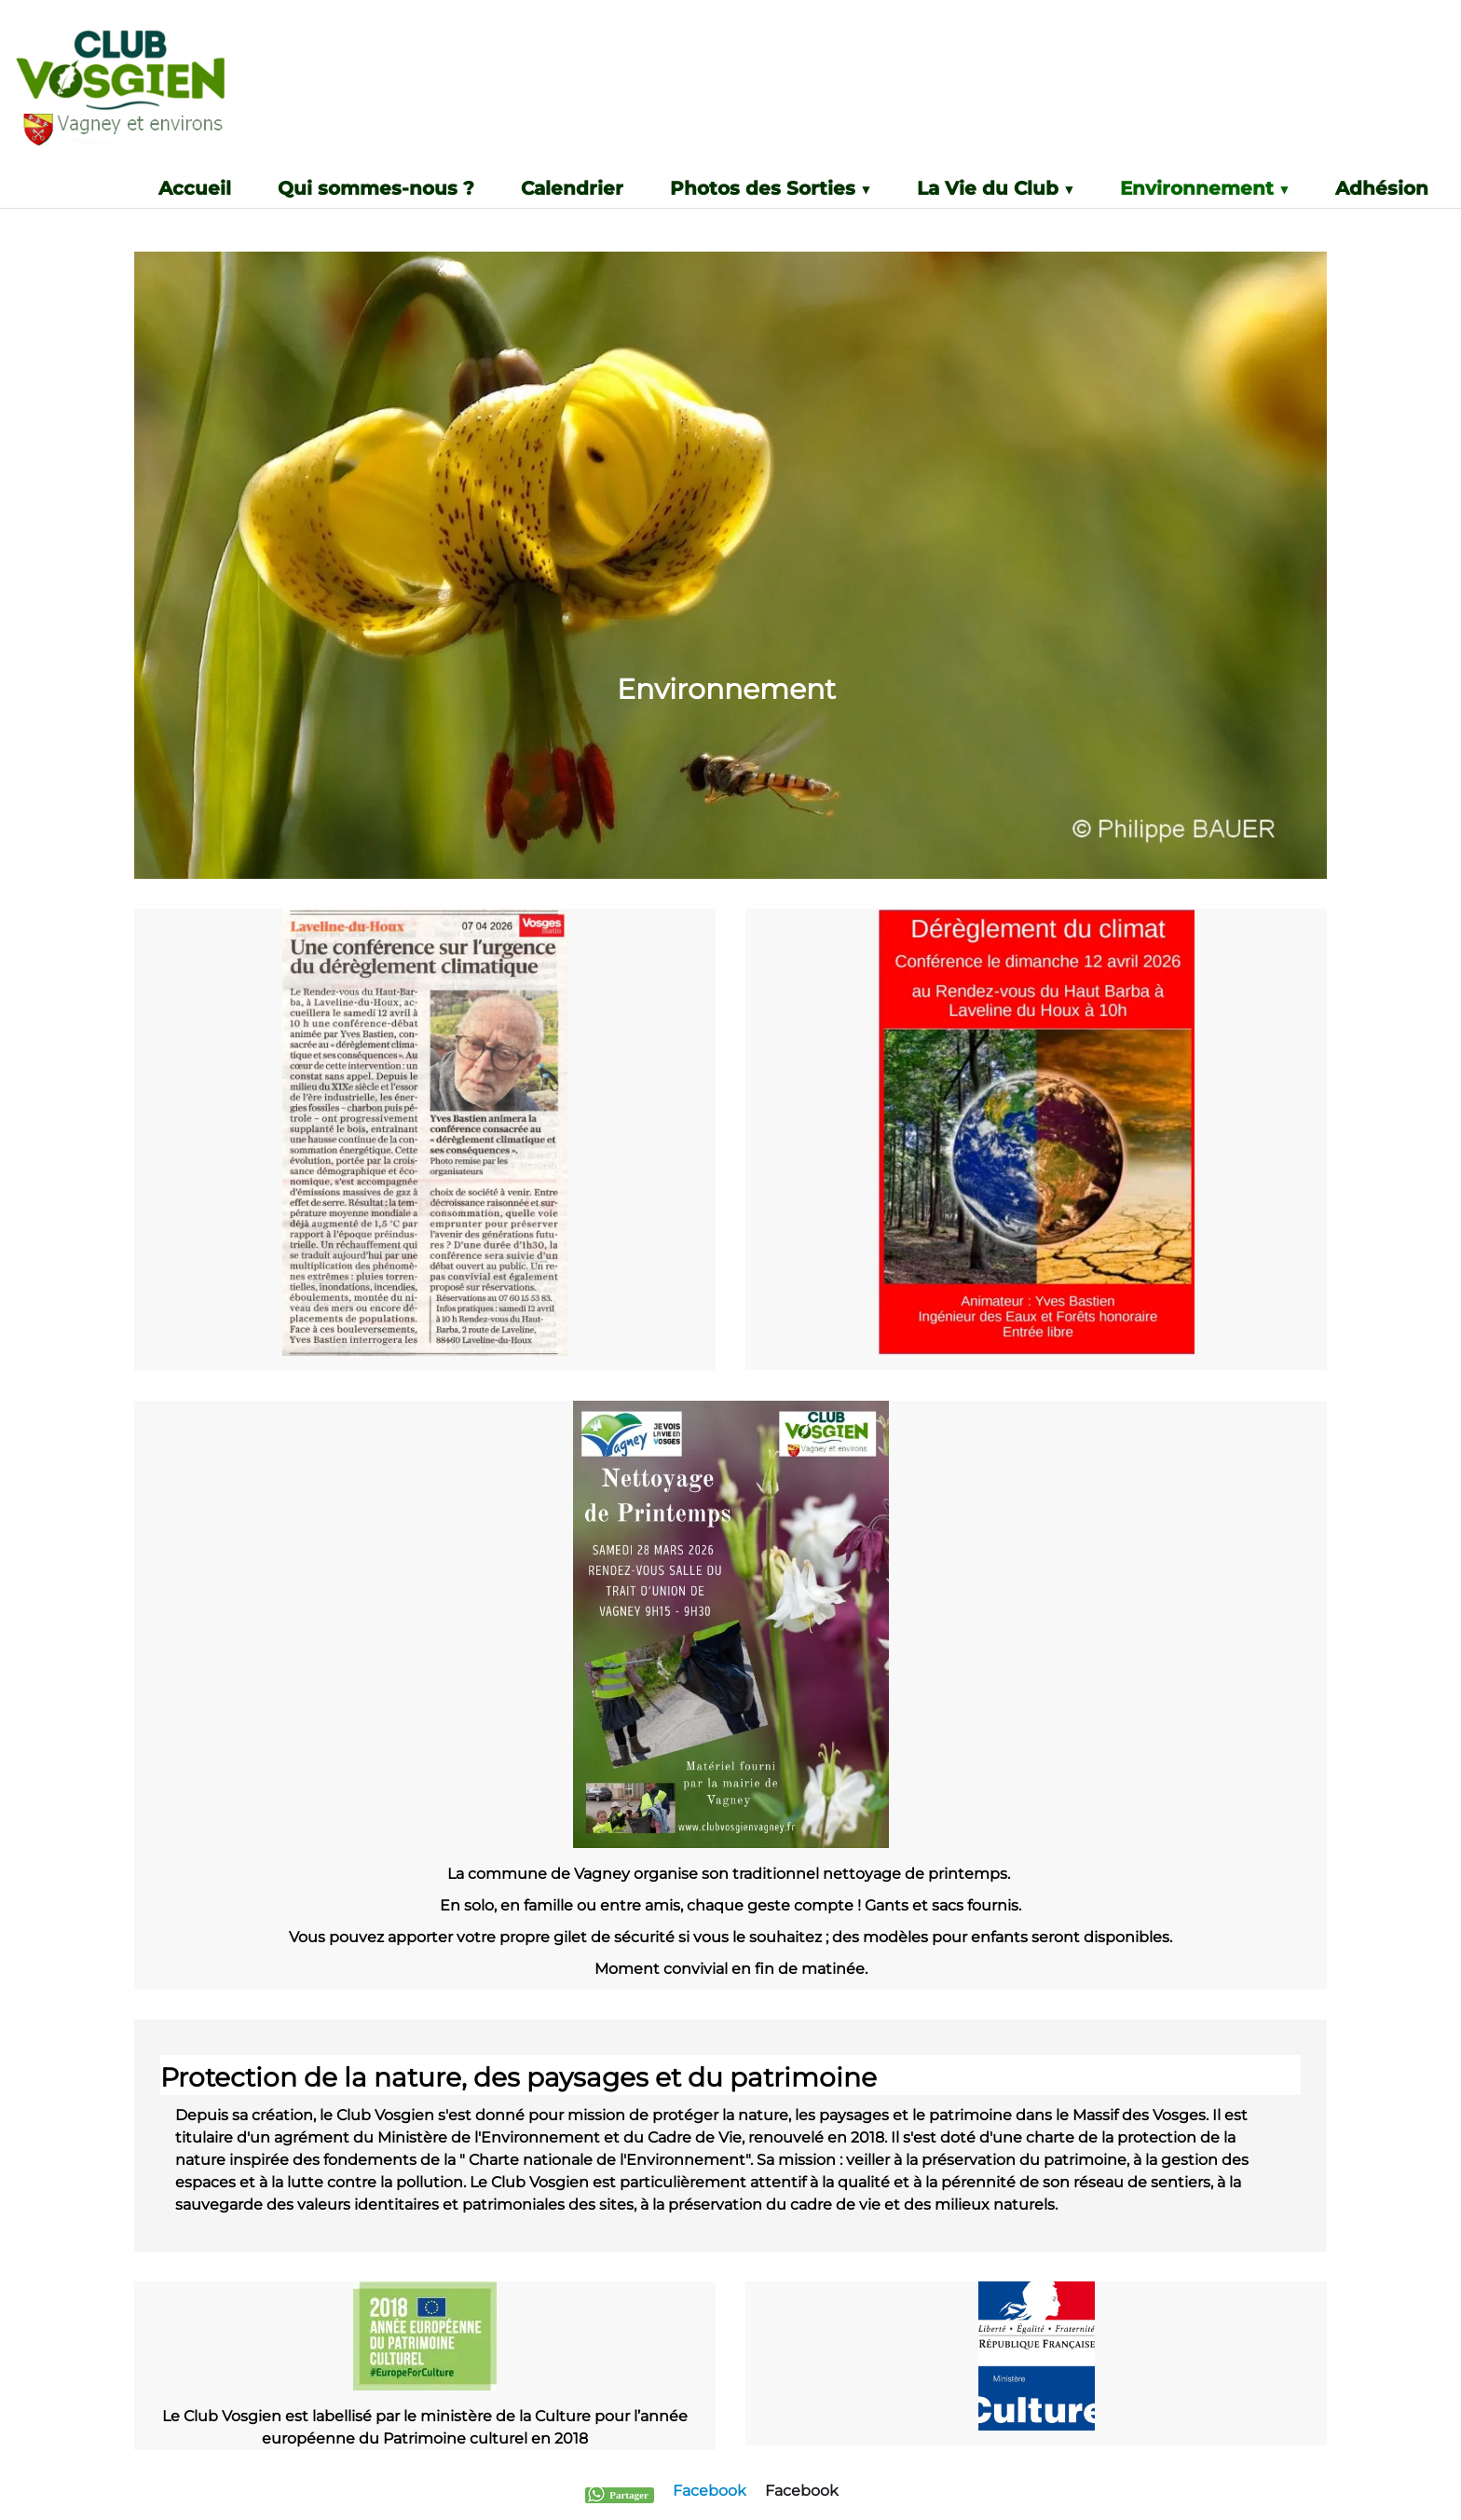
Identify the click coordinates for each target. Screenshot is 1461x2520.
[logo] (161, 95)
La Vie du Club (995, 188)
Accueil (194, 188)
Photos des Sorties (770, 188)
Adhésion (1381, 188)
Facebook (709, 2490)
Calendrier (572, 188)
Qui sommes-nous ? (376, 188)
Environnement (1204, 188)
